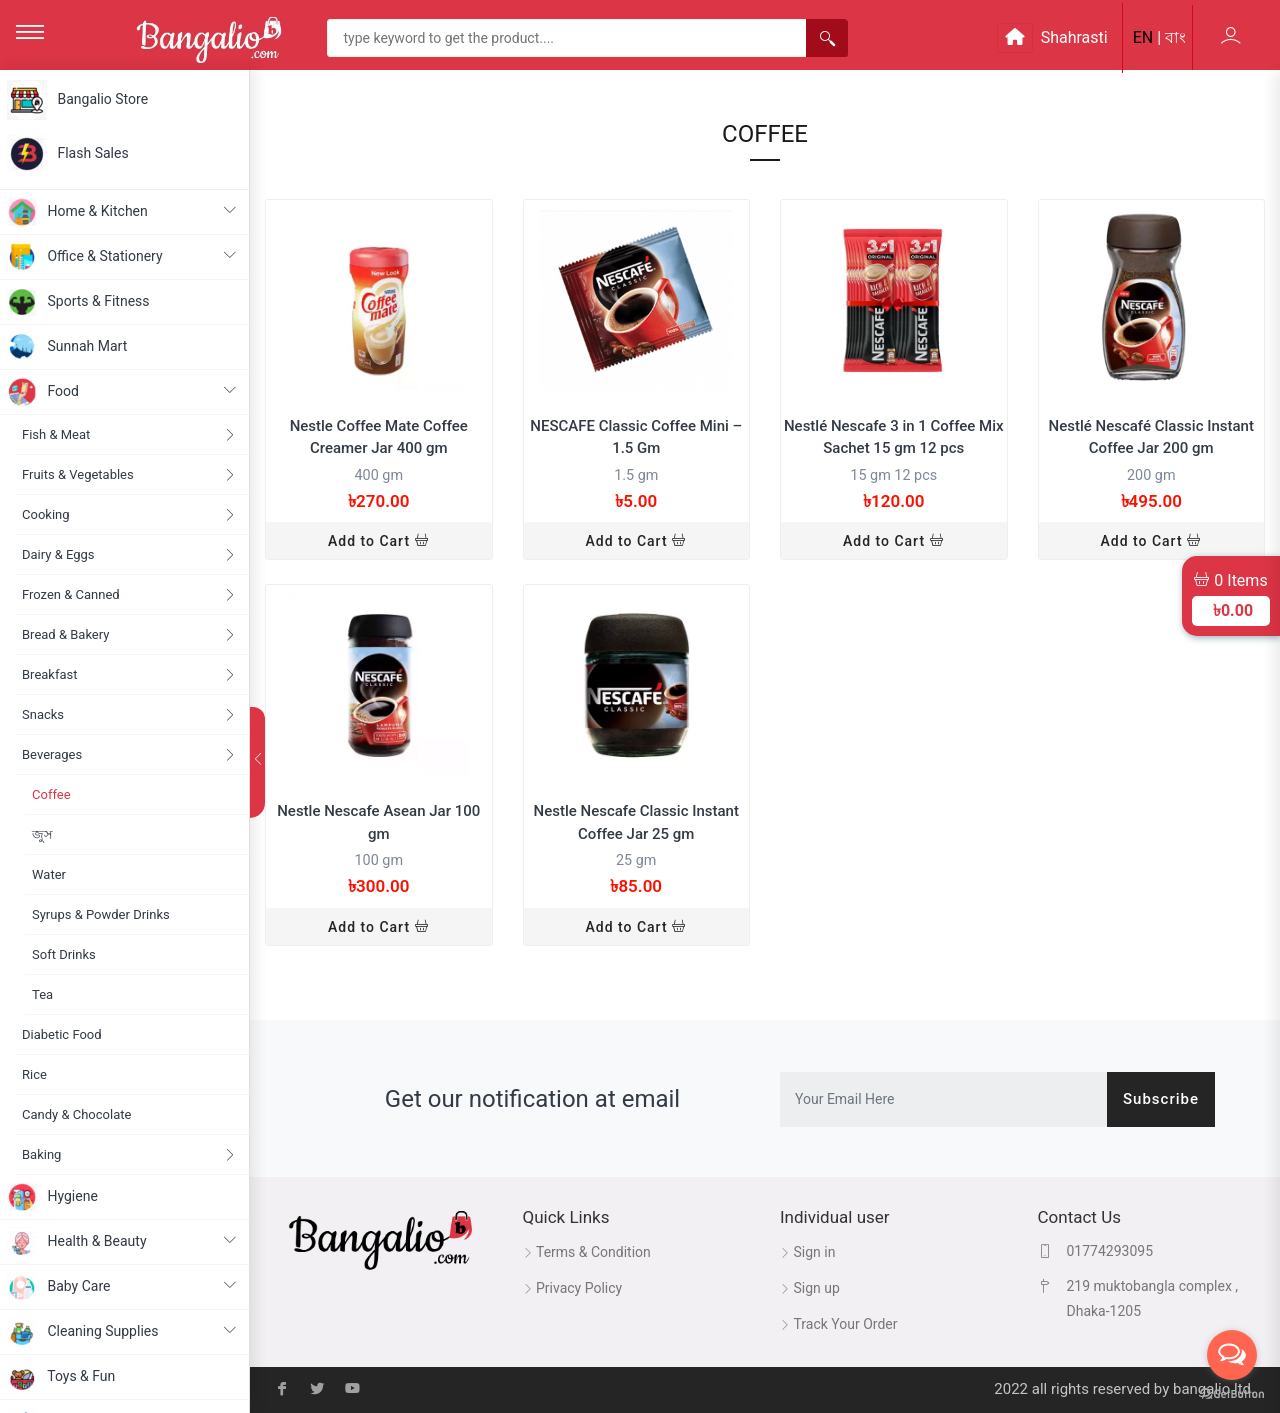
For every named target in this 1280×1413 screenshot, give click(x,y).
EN (1143, 37)
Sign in (807, 1252)
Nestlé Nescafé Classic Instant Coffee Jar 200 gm (1151, 437)
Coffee (51, 794)
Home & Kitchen (121, 212)
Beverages (129, 754)
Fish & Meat (129, 434)
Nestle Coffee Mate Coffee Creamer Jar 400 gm (379, 437)
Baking (129, 1154)
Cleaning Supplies (121, 1332)
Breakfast (129, 674)
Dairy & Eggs (129, 554)
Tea (42, 994)
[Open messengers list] (1232, 1355)
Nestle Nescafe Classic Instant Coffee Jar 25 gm (636, 822)
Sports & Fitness (78, 302)
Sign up (810, 1288)
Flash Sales (68, 154)
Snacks (129, 714)
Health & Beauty (121, 1242)
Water (49, 874)
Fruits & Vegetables (129, 474)
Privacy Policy (573, 1288)
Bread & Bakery (129, 634)
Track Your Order (839, 1324)
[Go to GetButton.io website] (1232, 1393)
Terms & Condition (587, 1252)
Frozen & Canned (129, 594)
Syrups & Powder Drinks (101, 914)
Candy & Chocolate (76, 1114)
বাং (1175, 37)
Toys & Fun (61, 1377)
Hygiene (52, 1197)
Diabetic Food (62, 1034)
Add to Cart (379, 541)
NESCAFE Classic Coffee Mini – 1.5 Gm (636, 437)
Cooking (129, 514)
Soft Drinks (64, 954)
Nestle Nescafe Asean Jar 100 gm (378, 822)
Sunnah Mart (67, 347)
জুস (42, 834)
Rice (34, 1074)
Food (121, 392)
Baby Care (121, 1287)
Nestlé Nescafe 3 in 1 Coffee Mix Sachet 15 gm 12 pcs (894, 437)
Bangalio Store (77, 100)
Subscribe (1161, 1099)
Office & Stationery (121, 257)
